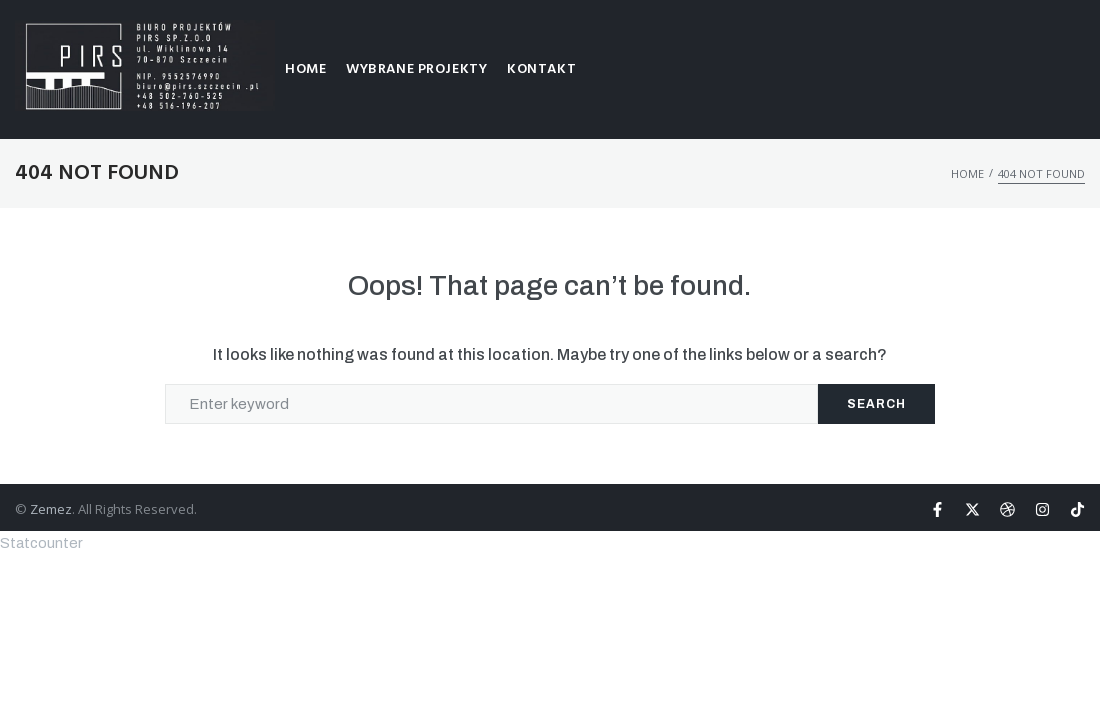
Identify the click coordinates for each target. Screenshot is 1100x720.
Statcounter (41, 543)
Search (876, 404)
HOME (967, 173)
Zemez (51, 509)
